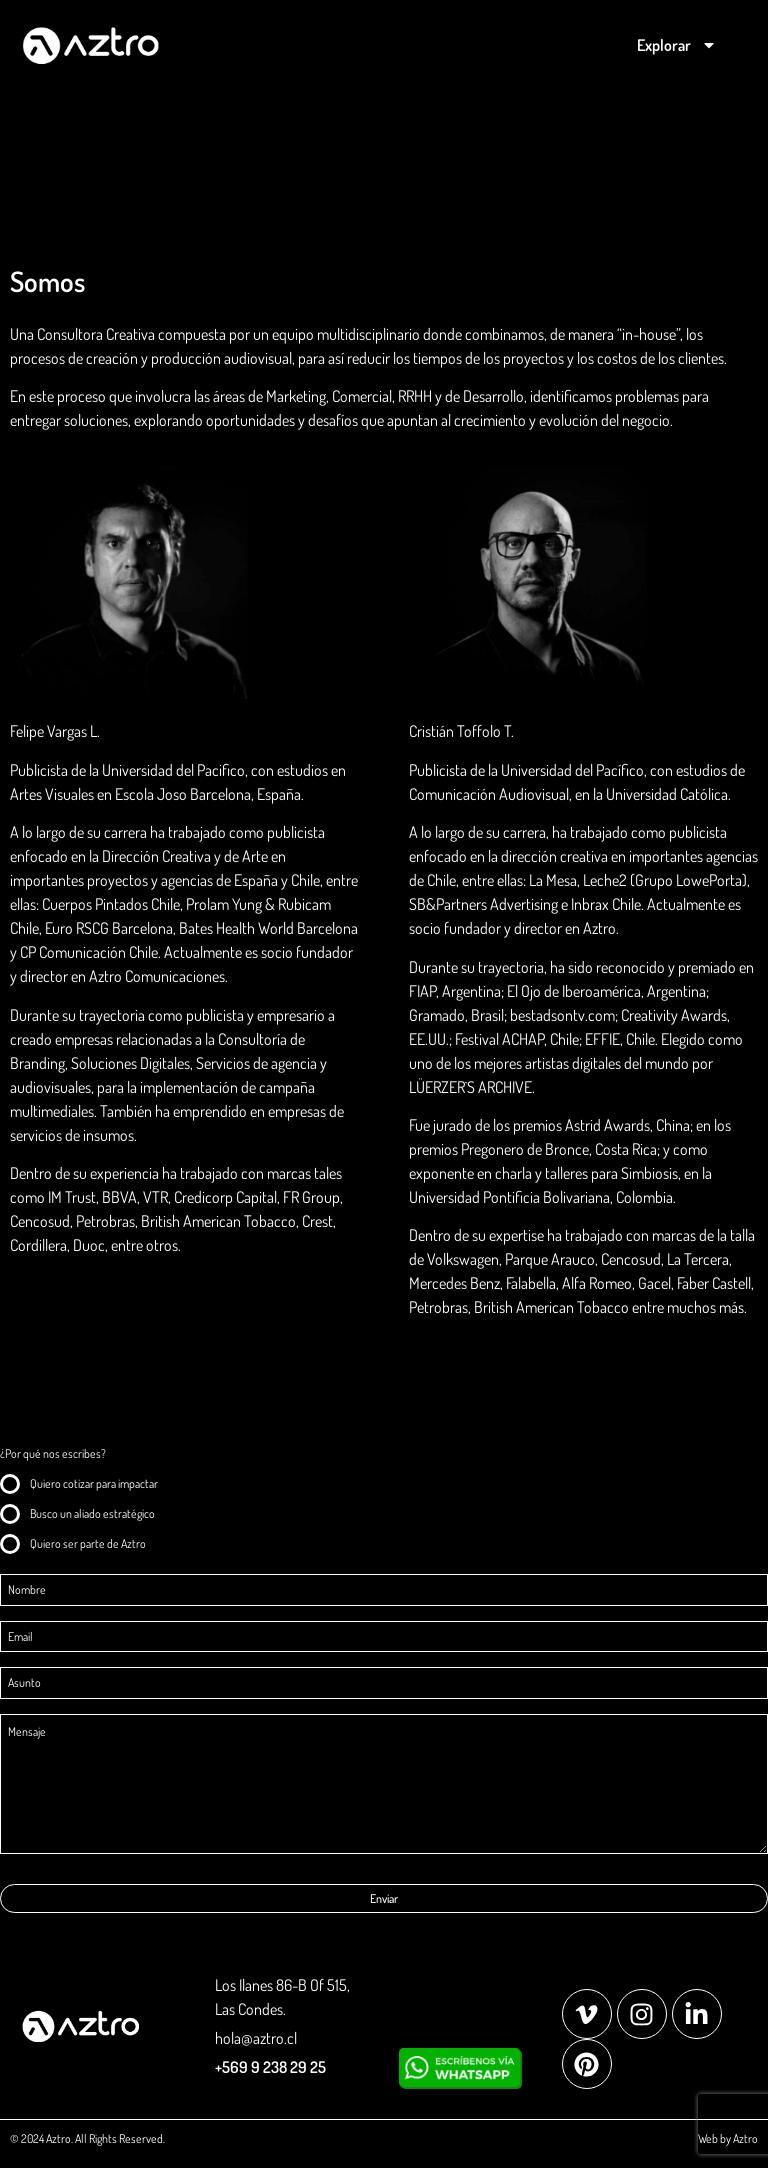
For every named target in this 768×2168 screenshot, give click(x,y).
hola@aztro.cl (256, 2038)
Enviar (384, 1898)
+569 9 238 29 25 (270, 2067)
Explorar (677, 45)
